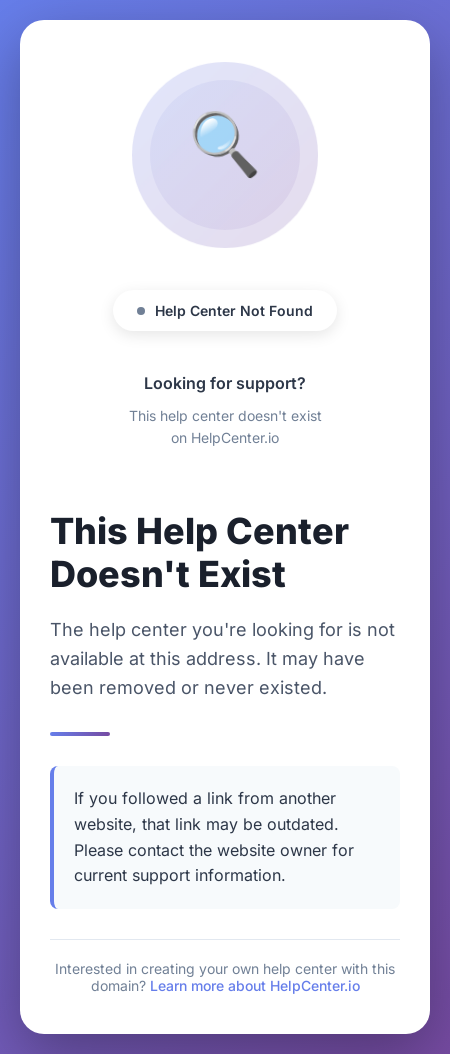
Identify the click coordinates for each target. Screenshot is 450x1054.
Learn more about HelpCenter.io (255, 985)
